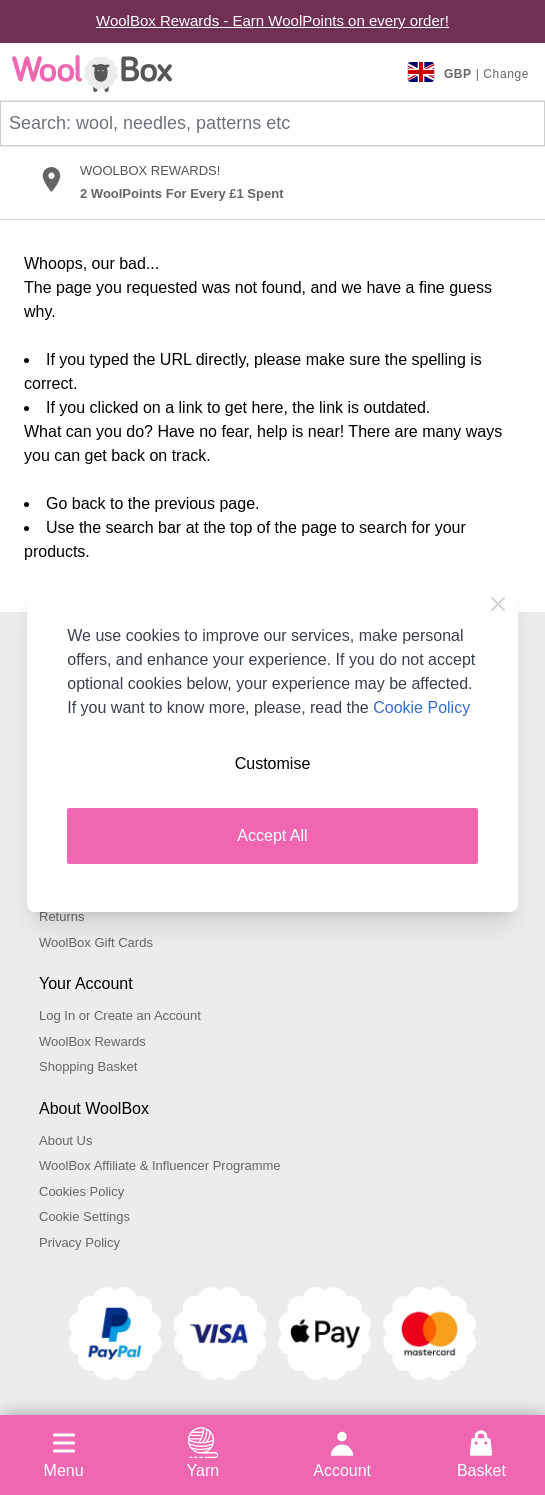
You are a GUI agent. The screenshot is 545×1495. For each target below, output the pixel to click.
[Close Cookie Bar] (498, 604)
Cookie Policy (421, 707)
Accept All (272, 835)
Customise (273, 763)
